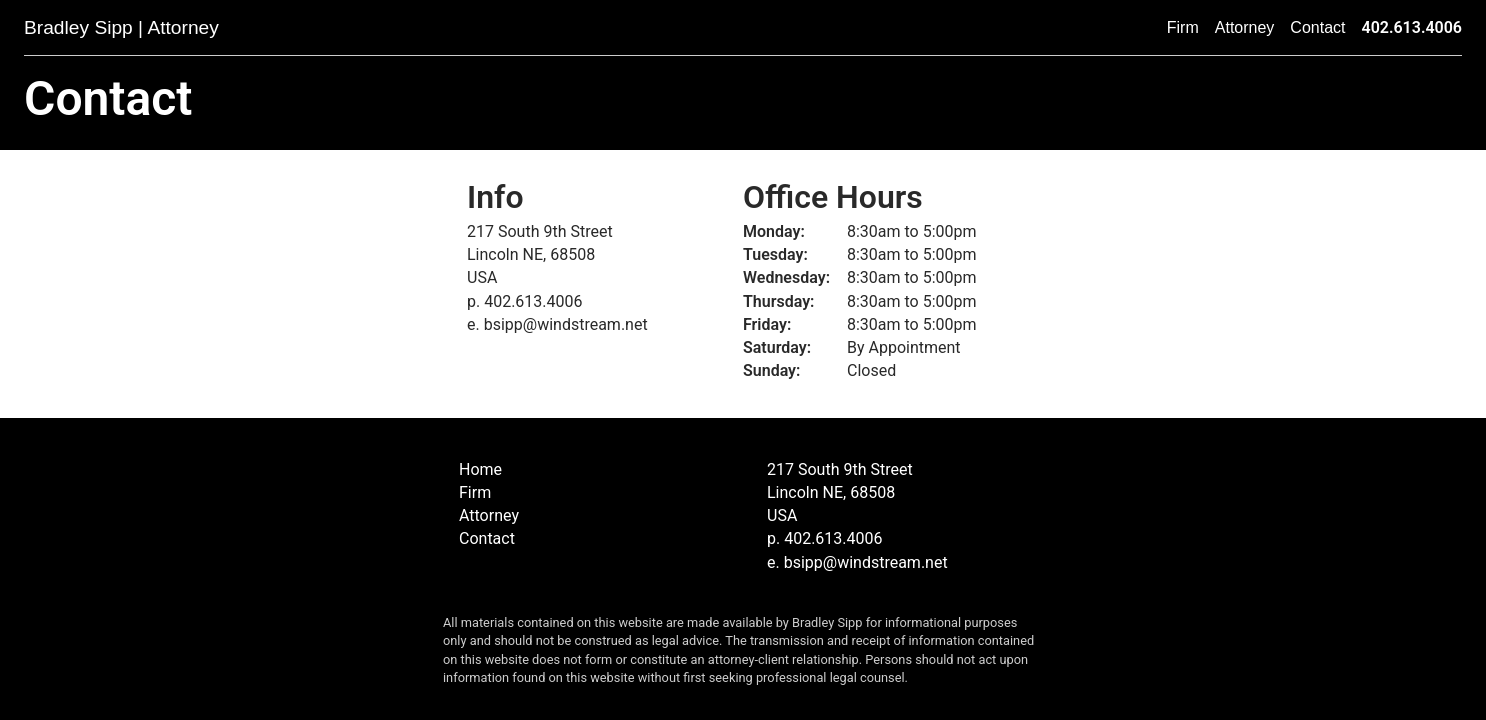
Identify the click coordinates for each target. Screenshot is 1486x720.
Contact (1317, 27)
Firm (1183, 27)
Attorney (1245, 27)
